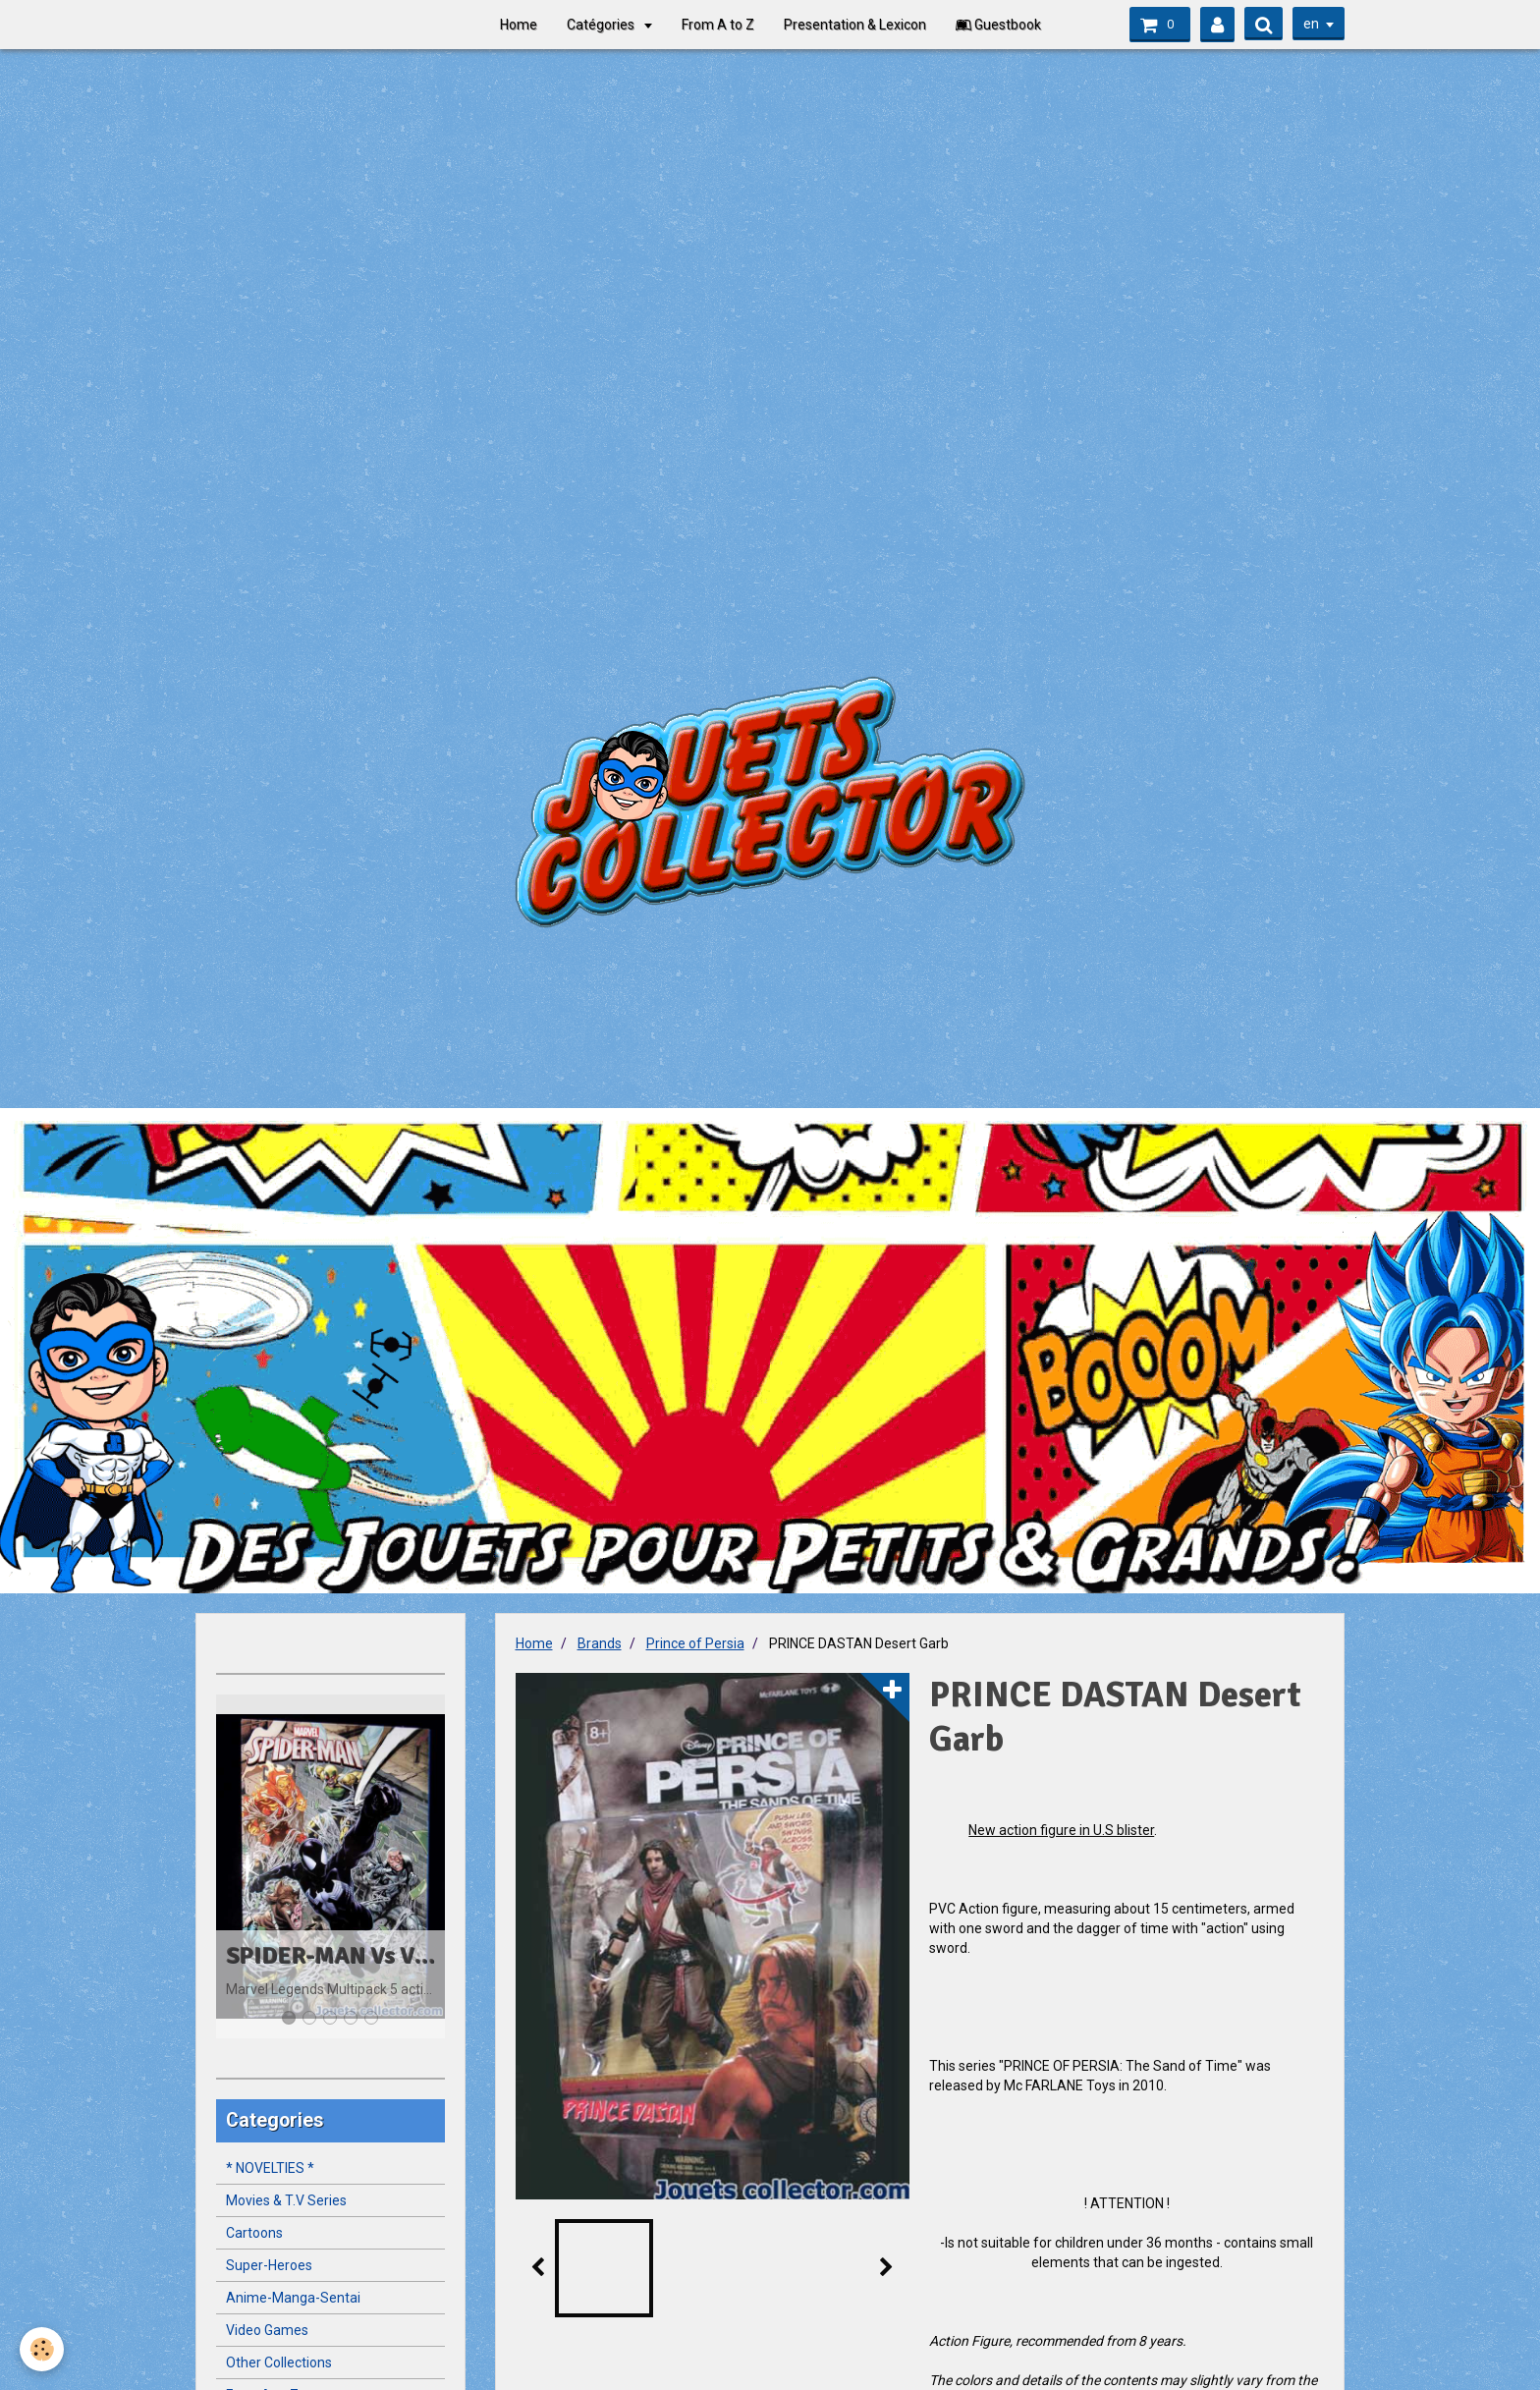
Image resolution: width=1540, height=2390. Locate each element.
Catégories (602, 24)
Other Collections (279, 2362)
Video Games (267, 2330)
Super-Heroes (269, 2265)
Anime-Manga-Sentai (293, 2298)
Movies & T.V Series (286, 2200)
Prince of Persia (695, 1643)
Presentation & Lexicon (855, 24)
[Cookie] (42, 2349)
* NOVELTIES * (270, 2168)
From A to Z (718, 24)
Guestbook (998, 24)
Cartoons (254, 2233)
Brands (600, 1643)
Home (518, 24)
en (1311, 23)
